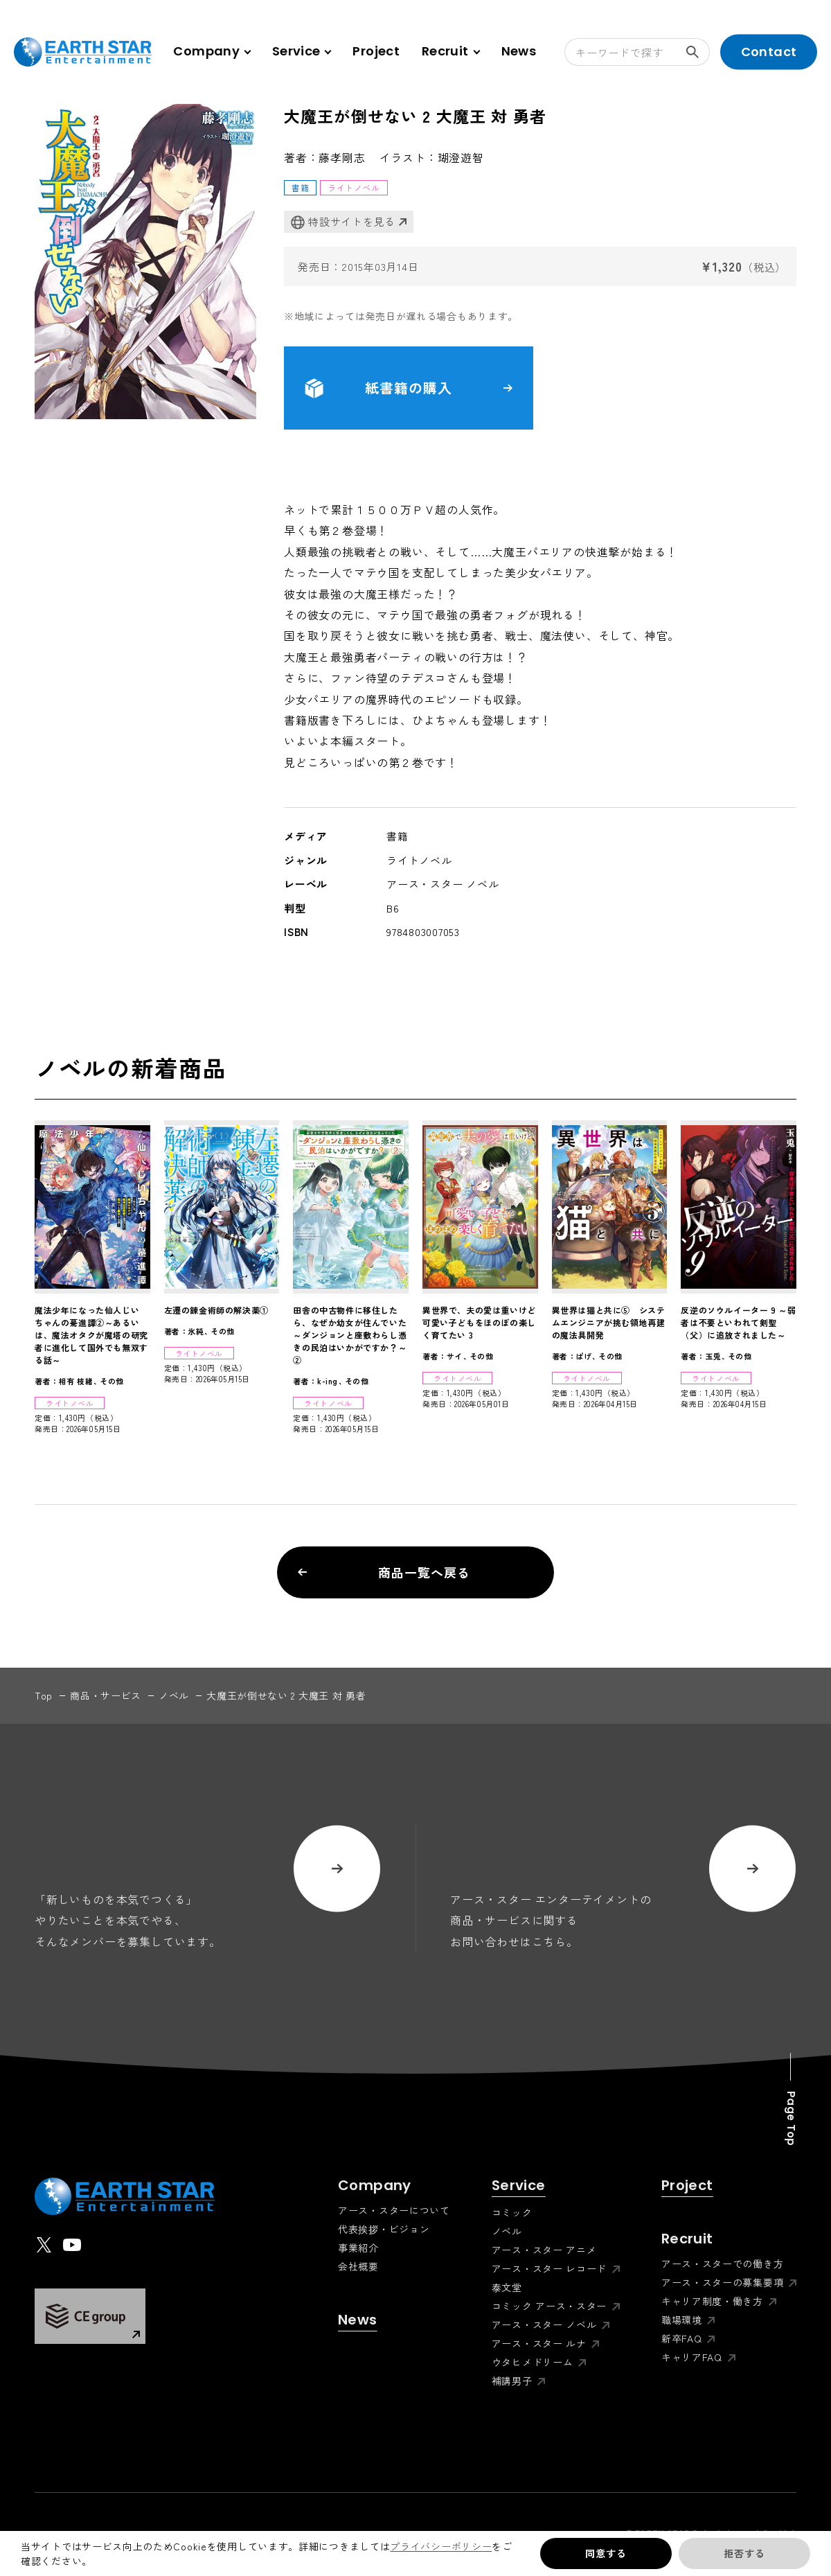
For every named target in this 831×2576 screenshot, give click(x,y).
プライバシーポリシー (441, 2546)
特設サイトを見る (343, 222)
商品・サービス (105, 1695)
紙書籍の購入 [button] (408, 388)
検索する (698, 52)
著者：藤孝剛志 (325, 157)
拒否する (744, 2553)
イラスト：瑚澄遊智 (431, 157)
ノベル (174, 1695)
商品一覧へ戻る (384, 1572)
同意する (605, 2553)
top (44, 1695)
